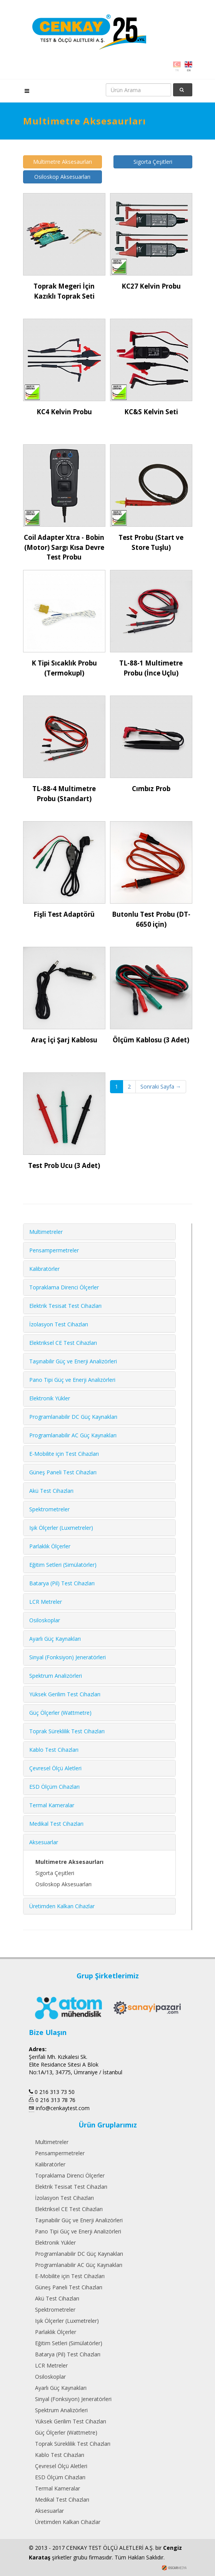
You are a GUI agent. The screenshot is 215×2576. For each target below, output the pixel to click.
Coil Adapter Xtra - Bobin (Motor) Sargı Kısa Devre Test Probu (64, 547)
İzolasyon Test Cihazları (58, 1324)
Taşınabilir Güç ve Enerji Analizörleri (73, 1361)
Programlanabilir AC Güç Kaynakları (73, 1435)
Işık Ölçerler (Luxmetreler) (61, 1527)
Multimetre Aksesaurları (62, 161)
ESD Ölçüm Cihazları (54, 1786)
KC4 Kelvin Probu (64, 411)
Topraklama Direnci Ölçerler (64, 1287)
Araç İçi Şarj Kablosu (64, 1039)
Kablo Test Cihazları (53, 1749)
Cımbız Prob (151, 788)
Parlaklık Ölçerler (49, 1546)
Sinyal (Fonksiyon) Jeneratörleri (67, 1657)
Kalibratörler (44, 1268)
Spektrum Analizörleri (55, 1675)
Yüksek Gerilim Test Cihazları (64, 1694)
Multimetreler (46, 1231)
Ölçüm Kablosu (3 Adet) (151, 1039)
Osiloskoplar (44, 1620)
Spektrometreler (49, 1509)
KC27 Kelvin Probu (151, 286)
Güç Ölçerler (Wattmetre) (60, 1712)
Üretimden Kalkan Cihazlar (62, 1906)
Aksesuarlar (43, 1842)
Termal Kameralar (51, 1805)
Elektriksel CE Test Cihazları (63, 1342)
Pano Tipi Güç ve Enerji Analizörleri (72, 1379)
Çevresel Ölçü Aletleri (55, 1768)
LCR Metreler (45, 1601)
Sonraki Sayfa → (160, 1086)
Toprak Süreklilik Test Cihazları (67, 1731)
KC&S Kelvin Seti (151, 411)
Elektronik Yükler (49, 1398)
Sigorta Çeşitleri (152, 161)
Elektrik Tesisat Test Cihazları (65, 1305)
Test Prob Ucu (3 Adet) (64, 1165)
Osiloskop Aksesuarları (62, 176)
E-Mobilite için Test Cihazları (64, 1453)
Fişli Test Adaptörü (64, 914)
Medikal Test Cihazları (56, 1823)
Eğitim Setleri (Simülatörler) (63, 1564)
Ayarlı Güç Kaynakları (55, 1638)
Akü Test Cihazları (51, 1490)
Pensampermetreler (54, 1250)
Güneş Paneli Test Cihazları (63, 1472)
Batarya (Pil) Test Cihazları (62, 1583)
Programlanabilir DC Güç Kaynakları (73, 1416)
